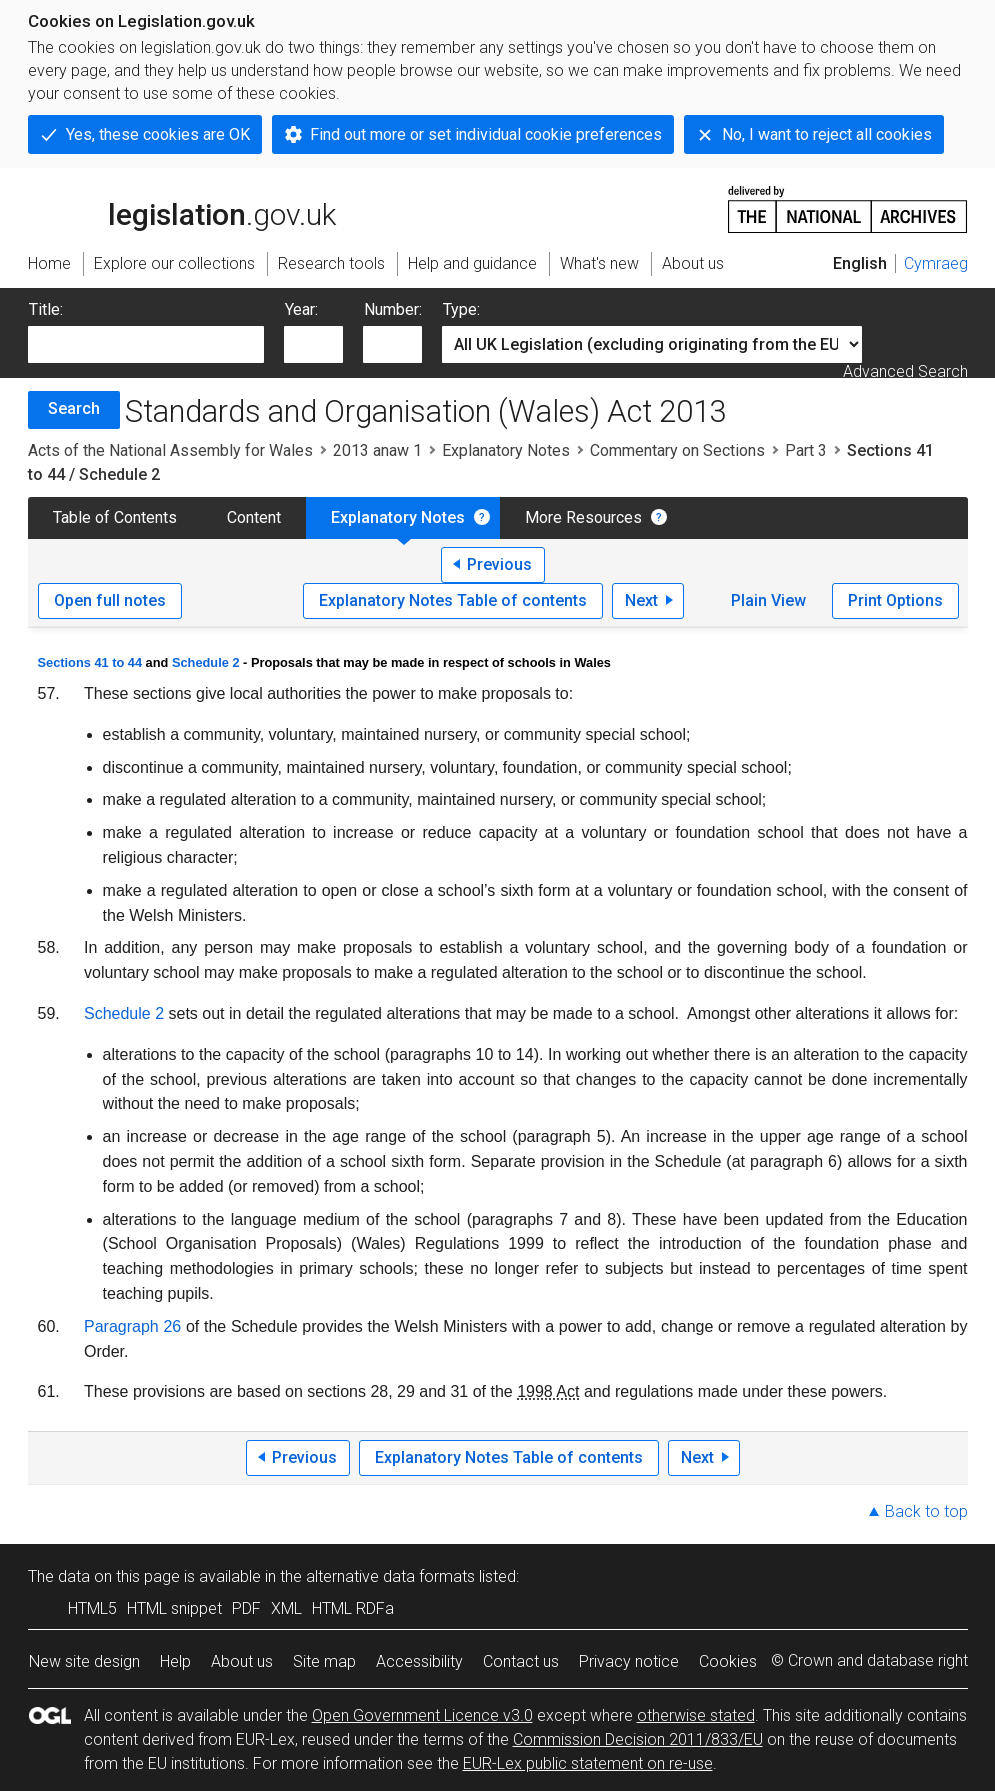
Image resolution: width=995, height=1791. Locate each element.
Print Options (895, 600)
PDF (246, 1608)
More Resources (583, 517)
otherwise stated (696, 1715)
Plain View (768, 600)
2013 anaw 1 (377, 450)
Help (175, 1661)
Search (74, 408)
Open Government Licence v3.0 (422, 1715)
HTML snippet (174, 1608)
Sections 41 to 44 (90, 662)
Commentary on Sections (677, 450)
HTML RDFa (353, 1608)
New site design (84, 1661)
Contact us (521, 1661)
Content (254, 517)
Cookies (728, 1661)
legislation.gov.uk (182, 208)
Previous (499, 564)
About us (242, 1661)
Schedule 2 (206, 662)
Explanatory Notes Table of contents (453, 600)
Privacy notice (629, 1661)
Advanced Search (905, 371)
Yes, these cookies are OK (158, 134)
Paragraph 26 (132, 1326)
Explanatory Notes (506, 450)
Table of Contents (115, 517)
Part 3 (806, 450)
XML (286, 1608)
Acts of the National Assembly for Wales (170, 450)
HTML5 (92, 1608)
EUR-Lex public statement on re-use (588, 1763)
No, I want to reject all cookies (827, 134)
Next (641, 600)
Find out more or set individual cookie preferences (486, 134)
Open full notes (110, 600)
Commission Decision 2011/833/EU (638, 1739)
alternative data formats (390, 1576)
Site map (324, 1661)
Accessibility (419, 1661)
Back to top (926, 1511)
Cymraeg (936, 263)
